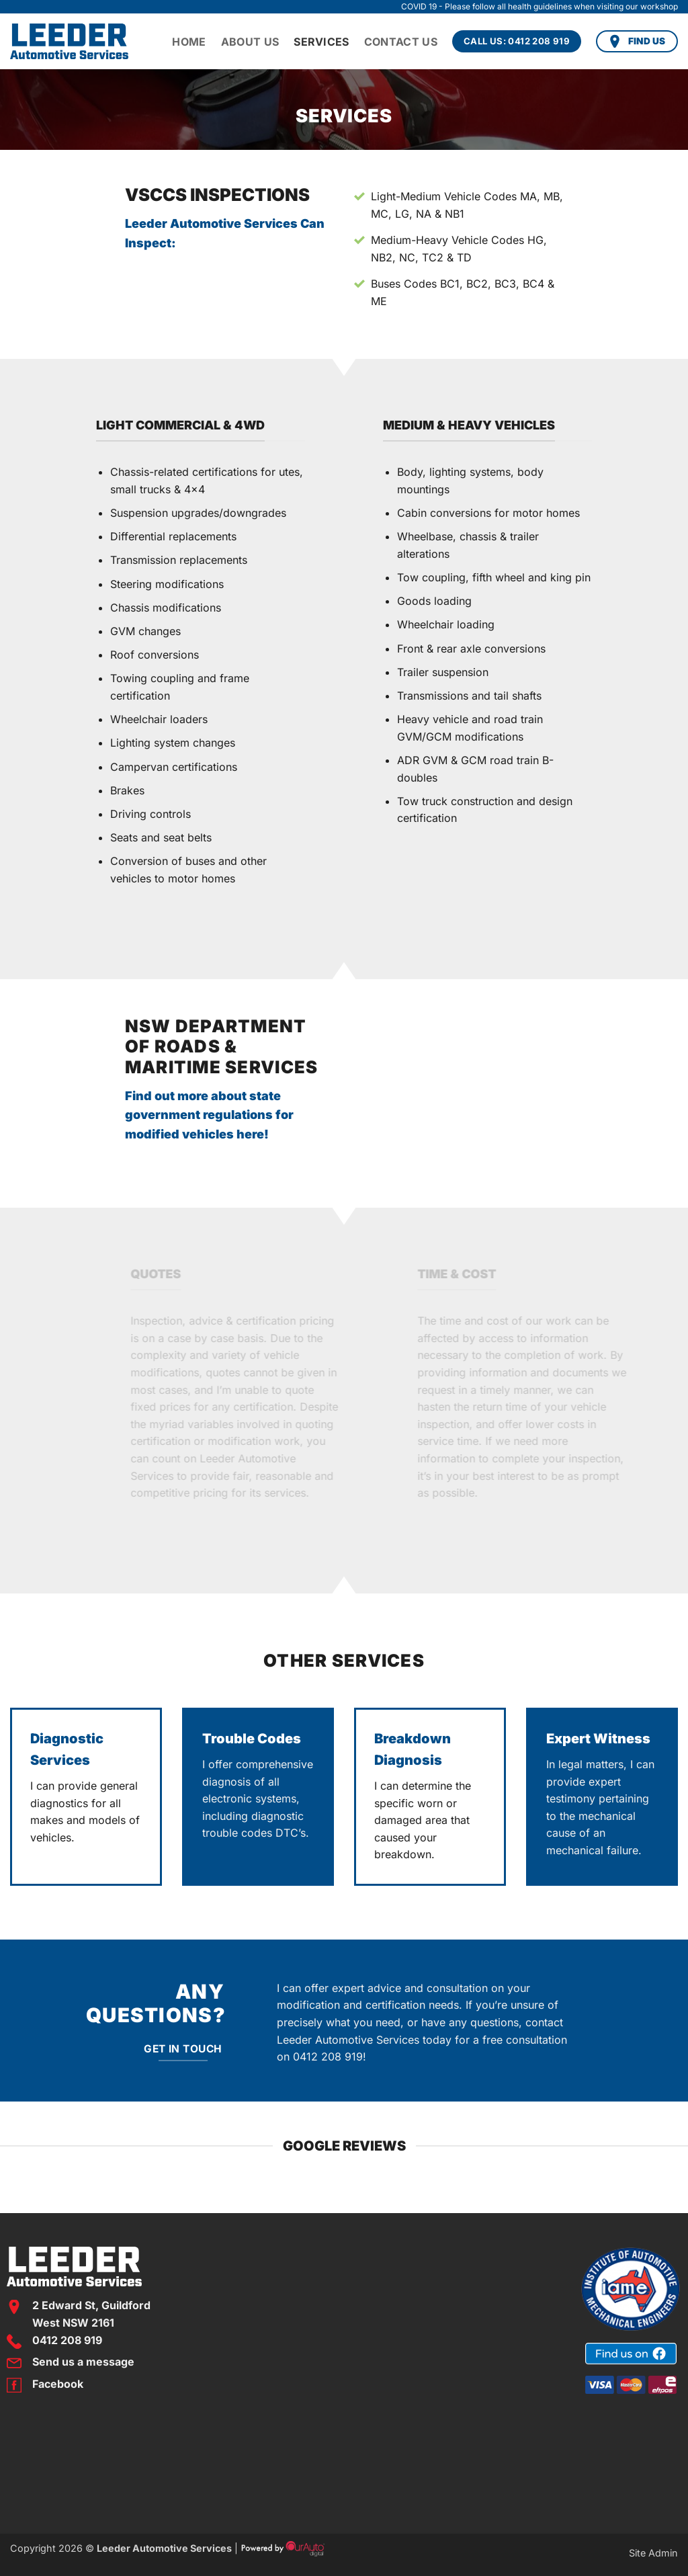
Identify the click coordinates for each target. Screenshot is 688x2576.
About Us (250, 41)
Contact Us (400, 41)
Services (321, 41)
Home (189, 41)
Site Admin (653, 2553)
